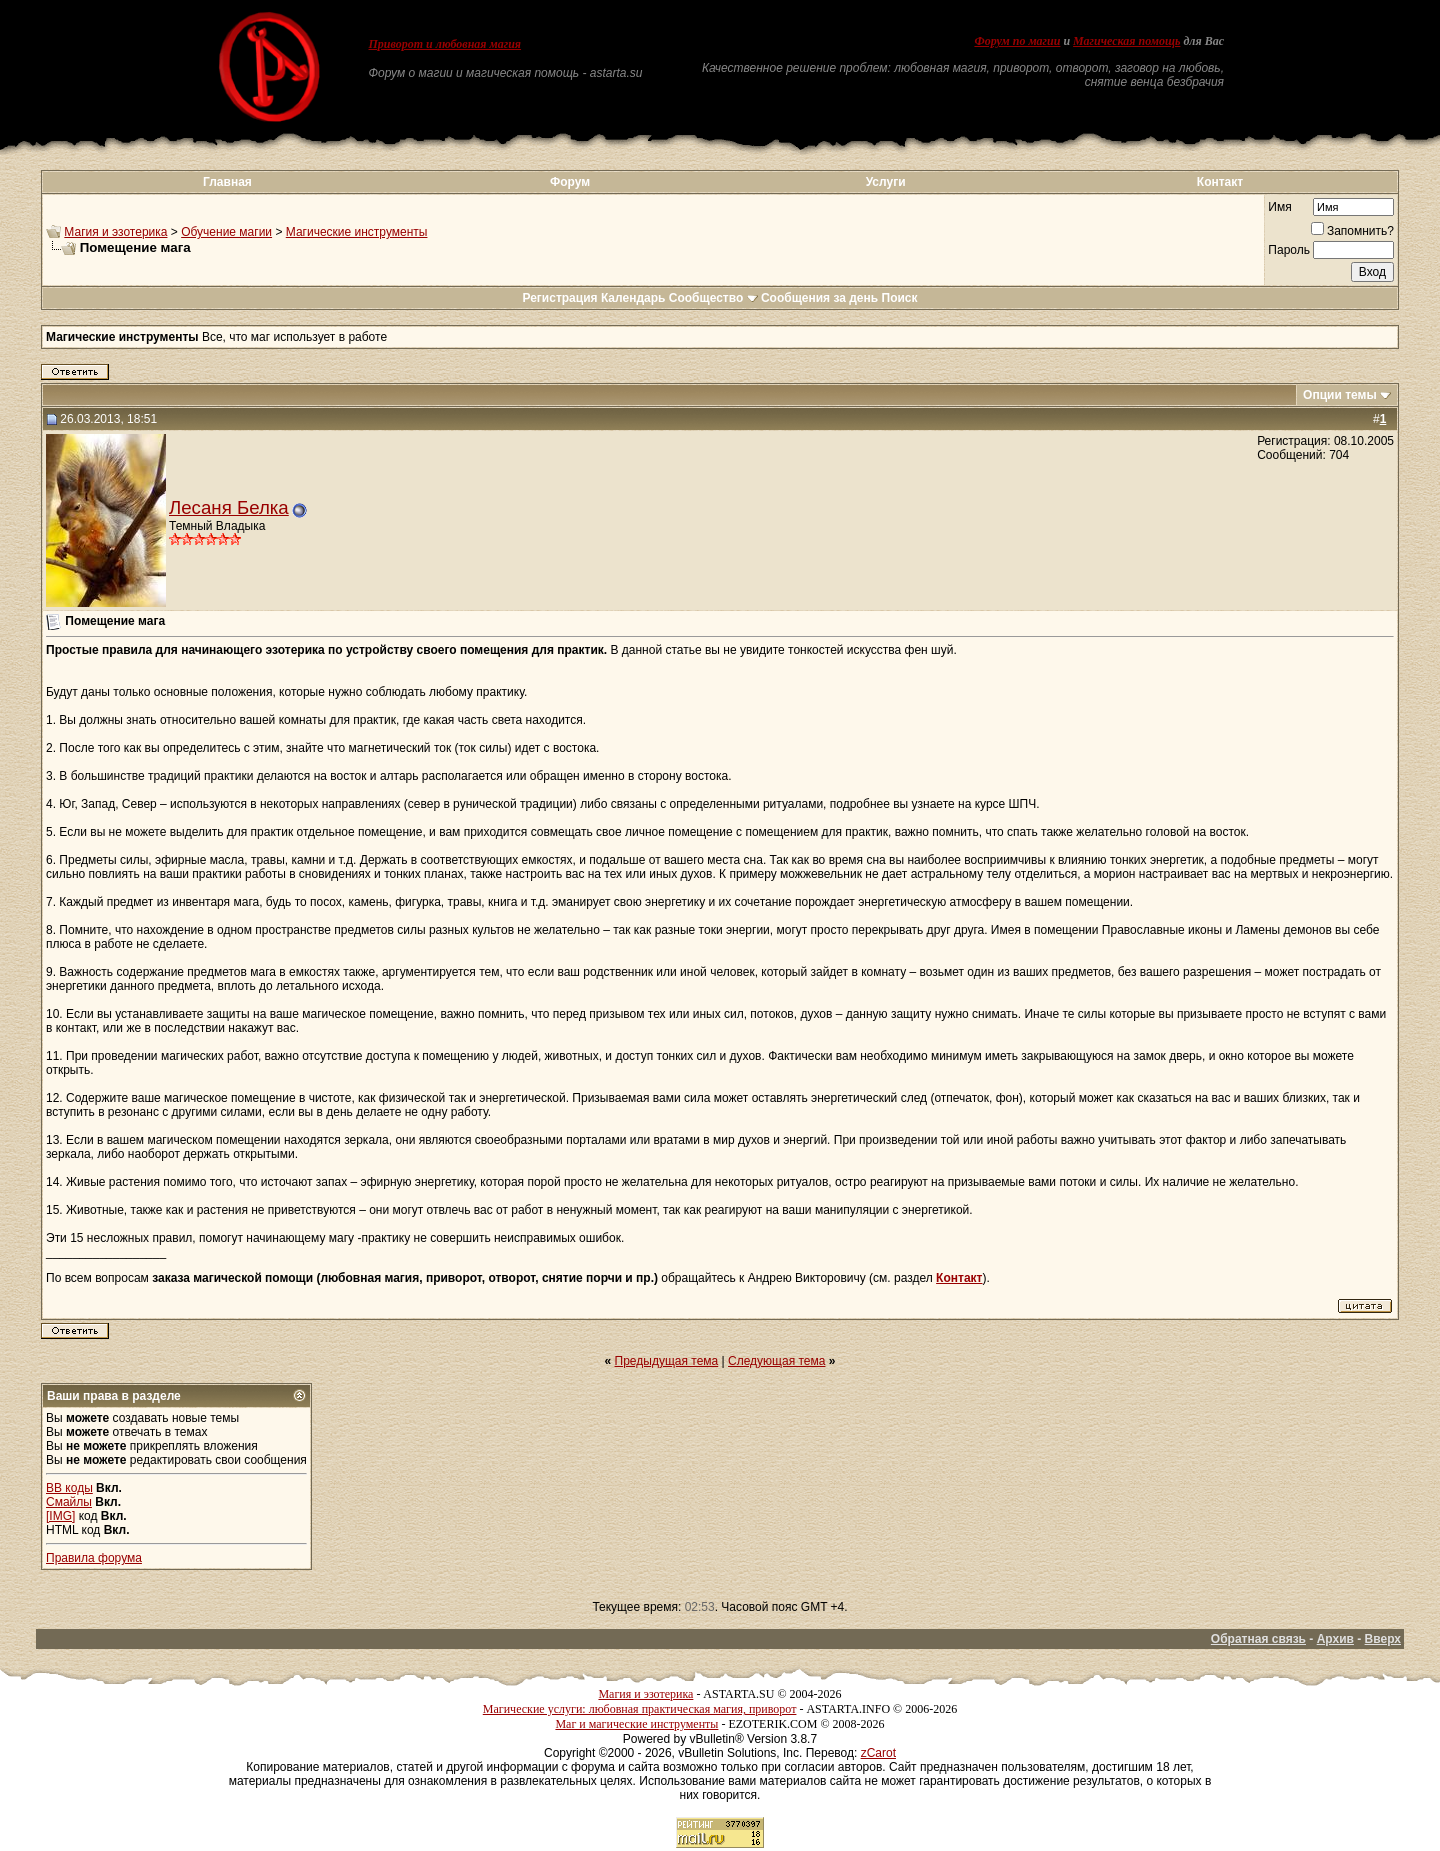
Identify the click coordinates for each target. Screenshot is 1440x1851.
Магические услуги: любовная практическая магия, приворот (640, 1709)
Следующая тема (776, 1361)
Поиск (900, 298)
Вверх (1383, 1639)
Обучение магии (226, 232)
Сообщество (713, 298)
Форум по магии (1017, 41)
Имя (1279, 207)
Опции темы (1340, 395)
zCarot (878, 1753)
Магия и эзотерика (115, 232)
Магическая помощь (1126, 41)
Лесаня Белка (229, 507)
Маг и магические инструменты (636, 1724)
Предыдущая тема (667, 1361)
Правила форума (94, 1558)
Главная (227, 182)
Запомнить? (1352, 231)
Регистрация (559, 298)
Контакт (1220, 182)
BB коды (69, 1488)
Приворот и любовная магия (445, 44)
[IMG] (60, 1516)
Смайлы (69, 1502)
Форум (570, 182)
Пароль (1289, 250)
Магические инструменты (357, 232)
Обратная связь (1258, 1639)
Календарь (633, 298)
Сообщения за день (819, 298)
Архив (1335, 1639)
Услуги (886, 182)
